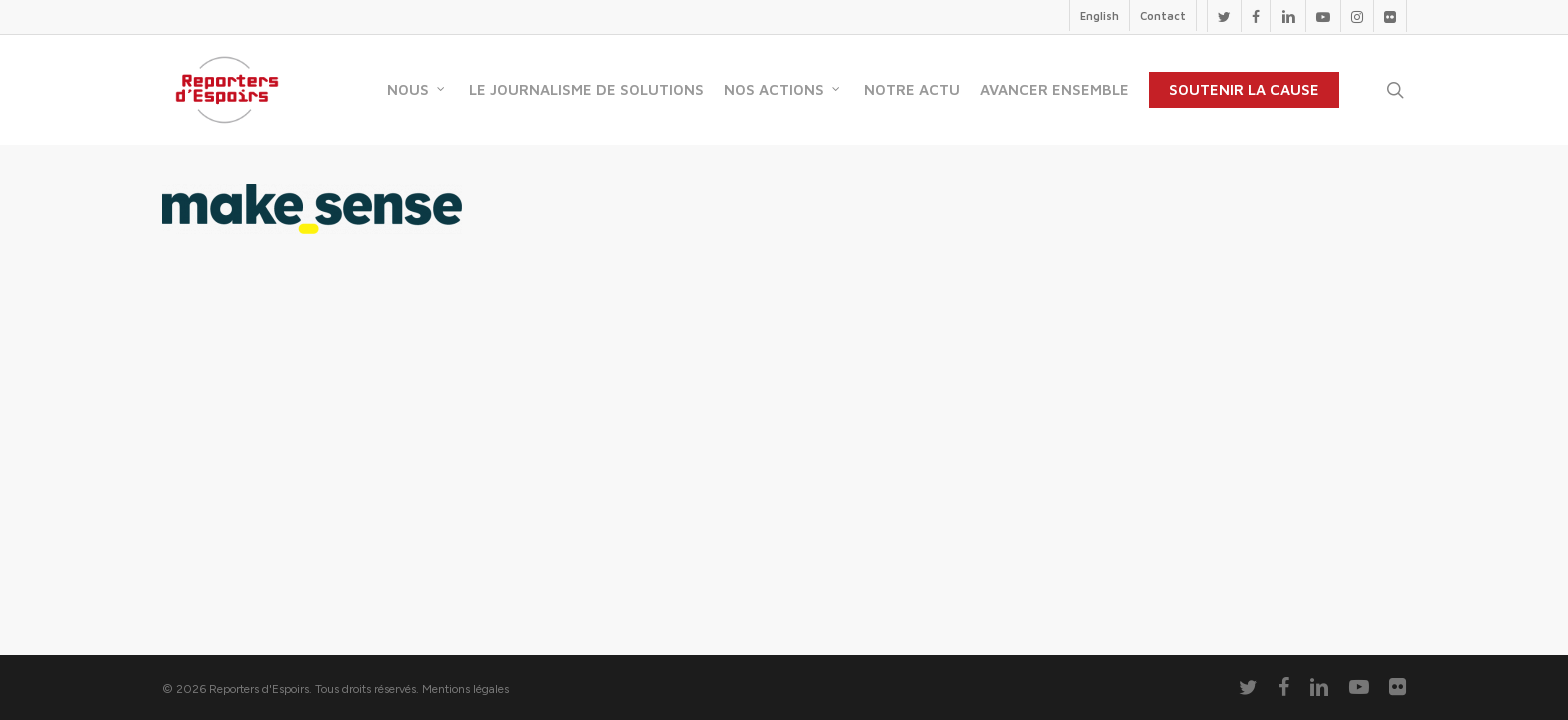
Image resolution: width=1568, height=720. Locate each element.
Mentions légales (465, 689)
